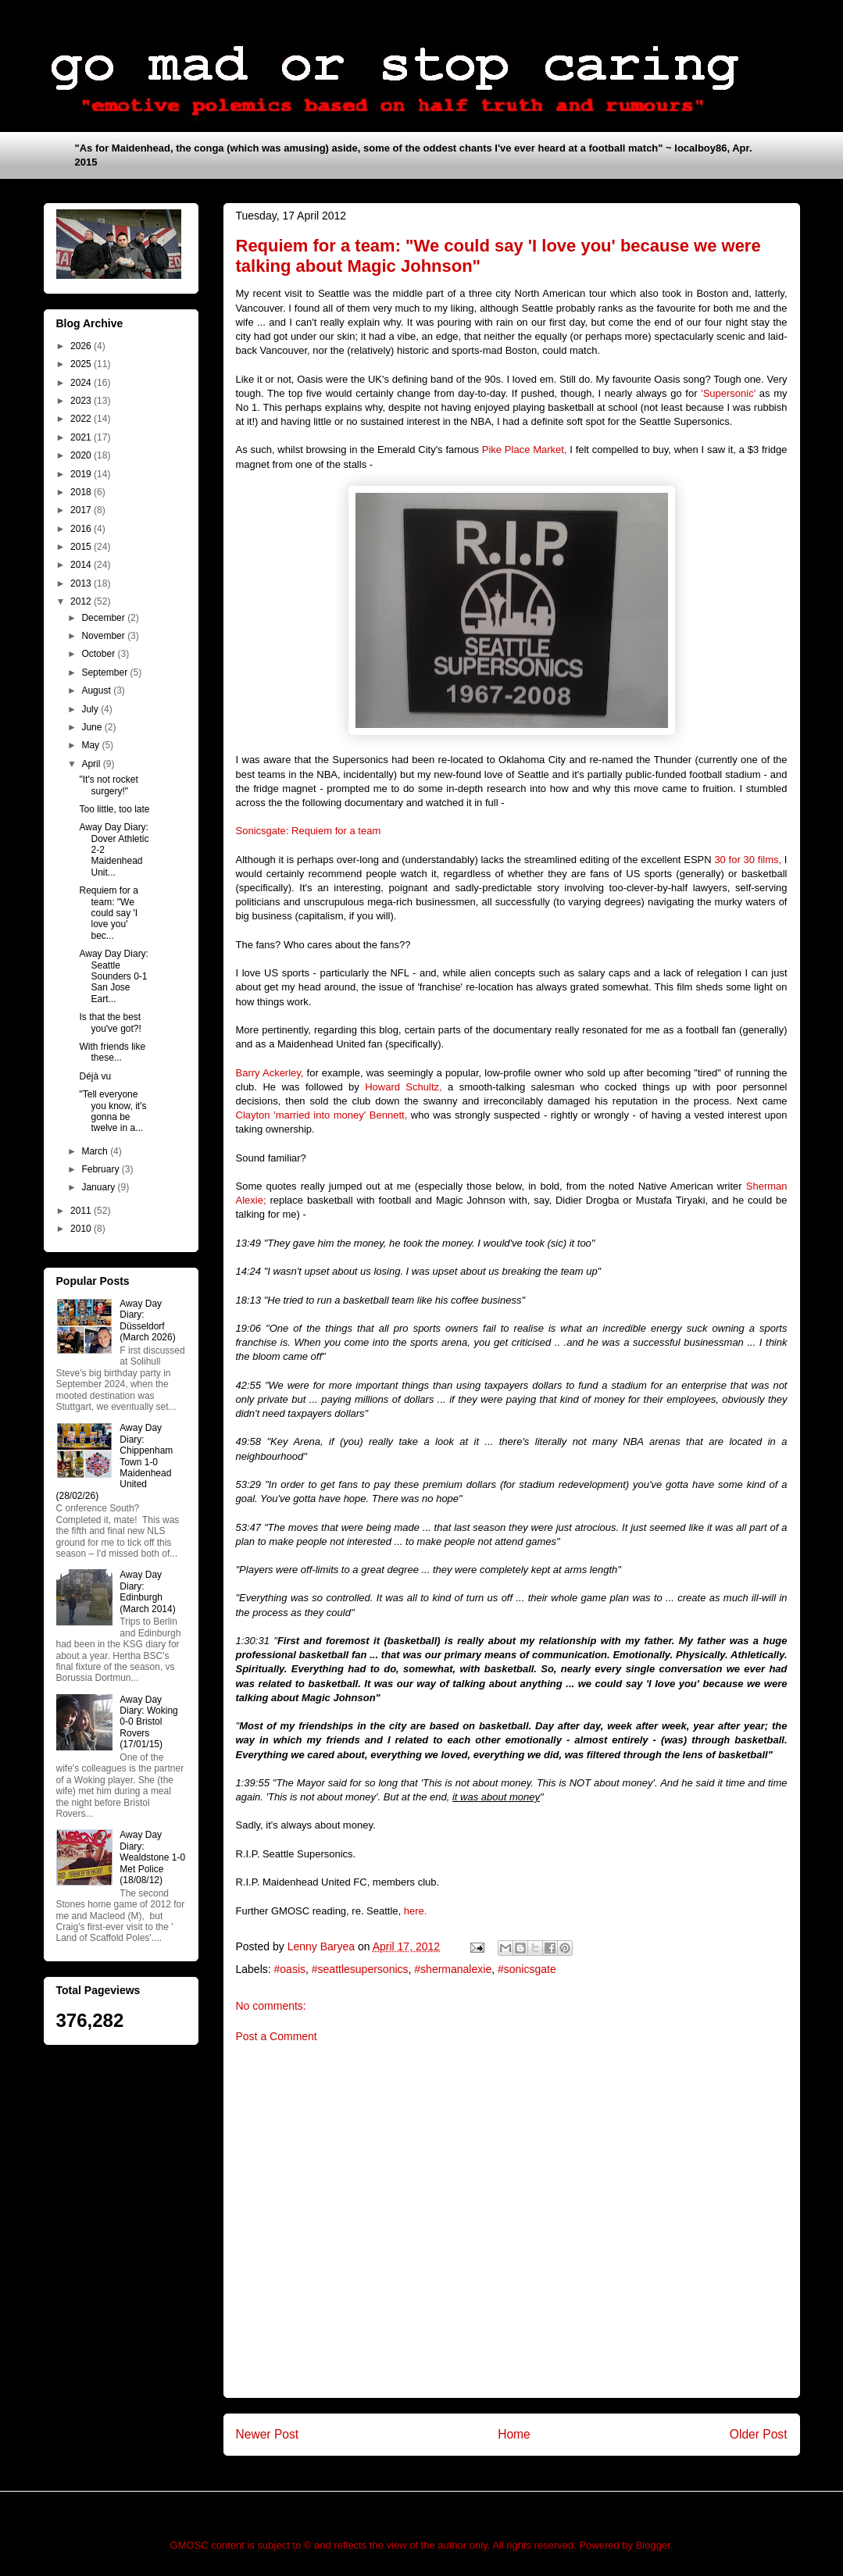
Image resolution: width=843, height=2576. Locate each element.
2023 (82, 400)
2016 (82, 528)
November (104, 635)
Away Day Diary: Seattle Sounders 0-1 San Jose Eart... (113, 976)
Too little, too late (114, 809)
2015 (82, 546)
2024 (82, 382)
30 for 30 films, (747, 859)
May (91, 745)
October (99, 653)
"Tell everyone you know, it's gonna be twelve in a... (112, 1111)
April (91, 763)
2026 (82, 346)
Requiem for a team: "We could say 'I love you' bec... (108, 913)
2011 (82, 1210)
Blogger (653, 2545)
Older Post (759, 2434)
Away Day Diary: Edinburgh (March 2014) (147, 1591)
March (95, 1151)
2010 (82, 1228)
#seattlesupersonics (360, 1969)
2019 (82, 474)
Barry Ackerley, (270, 1073)
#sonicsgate (527, 1969)
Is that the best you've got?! (110, 1022)
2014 (82, 564)
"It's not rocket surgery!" (108, 785)
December (104, 617)
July (91, 709)
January (99, 1187)
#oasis (289, 1969)
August (97, 690)
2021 (82, 437)
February (101, 1169)
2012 (82, 601)
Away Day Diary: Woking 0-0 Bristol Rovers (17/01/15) (148, 1722)
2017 (82, 510)
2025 (82, 364)
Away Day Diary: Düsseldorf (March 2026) (147, 1320)
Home (514, 2434)
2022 (82, 418)
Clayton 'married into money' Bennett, (322, 1115)
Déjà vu (95, 1076)
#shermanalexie (452, 1969)
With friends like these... (112, 1052)
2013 (82, 583)
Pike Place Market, (524, 449)
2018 (82, 492)
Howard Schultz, (403, 1087)
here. (415, 1911)
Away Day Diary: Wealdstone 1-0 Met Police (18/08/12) (152, 1857)
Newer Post (267, 2434)
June (92, 727)
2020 (82, 455)
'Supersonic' (728, 393)
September (105, 672)
